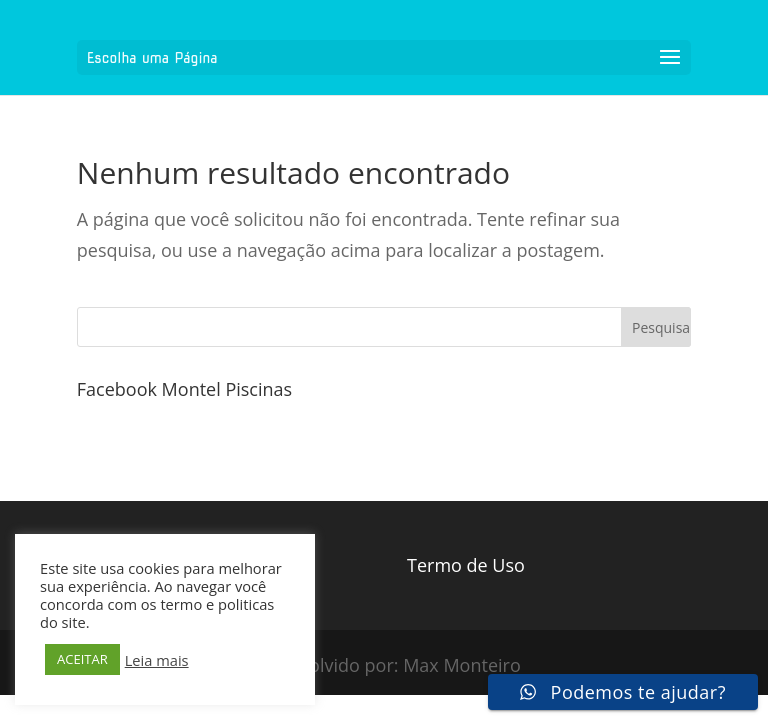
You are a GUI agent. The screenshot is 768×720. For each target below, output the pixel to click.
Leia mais (157, 660)
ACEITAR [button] (82, 659)
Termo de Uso (466, 565)
